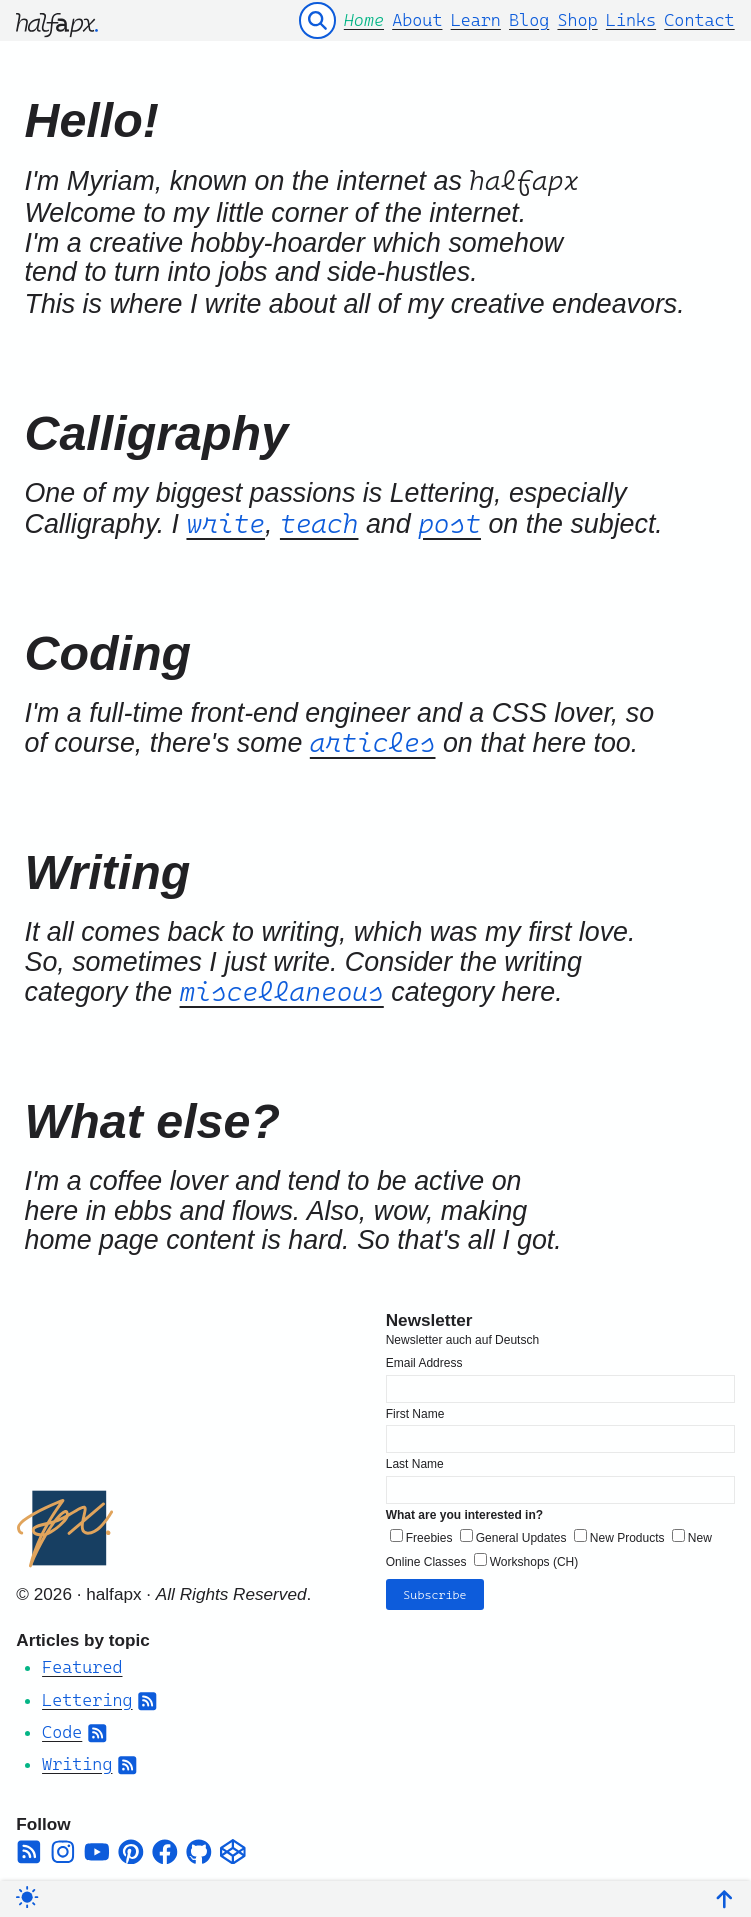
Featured (82, 1663)
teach (319, 523)
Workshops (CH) (534, 1557)
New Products (627, 1534)
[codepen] (233, 1847)
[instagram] (63, 1847)
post (449, 523)
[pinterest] (131, 1847)
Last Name (415, 1460)
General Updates (521, 1534)
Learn (476, 20)
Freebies (429, 1534)
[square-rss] (29, 1847)
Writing (77, 1760)
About (417, 20)
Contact (699, 20)
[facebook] (165, 1847)
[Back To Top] (724, 1896)
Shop (577, 20)
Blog (529, 20)
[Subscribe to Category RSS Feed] (147, 1695)
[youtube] (97, 1847)
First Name (415, 1409)
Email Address (424, 1359)
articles (373, 742)
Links (631, 20)
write (225, 523)
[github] (199, 1847)
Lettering (87, 1695)
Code (62, 1728)
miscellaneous (282, 991)
